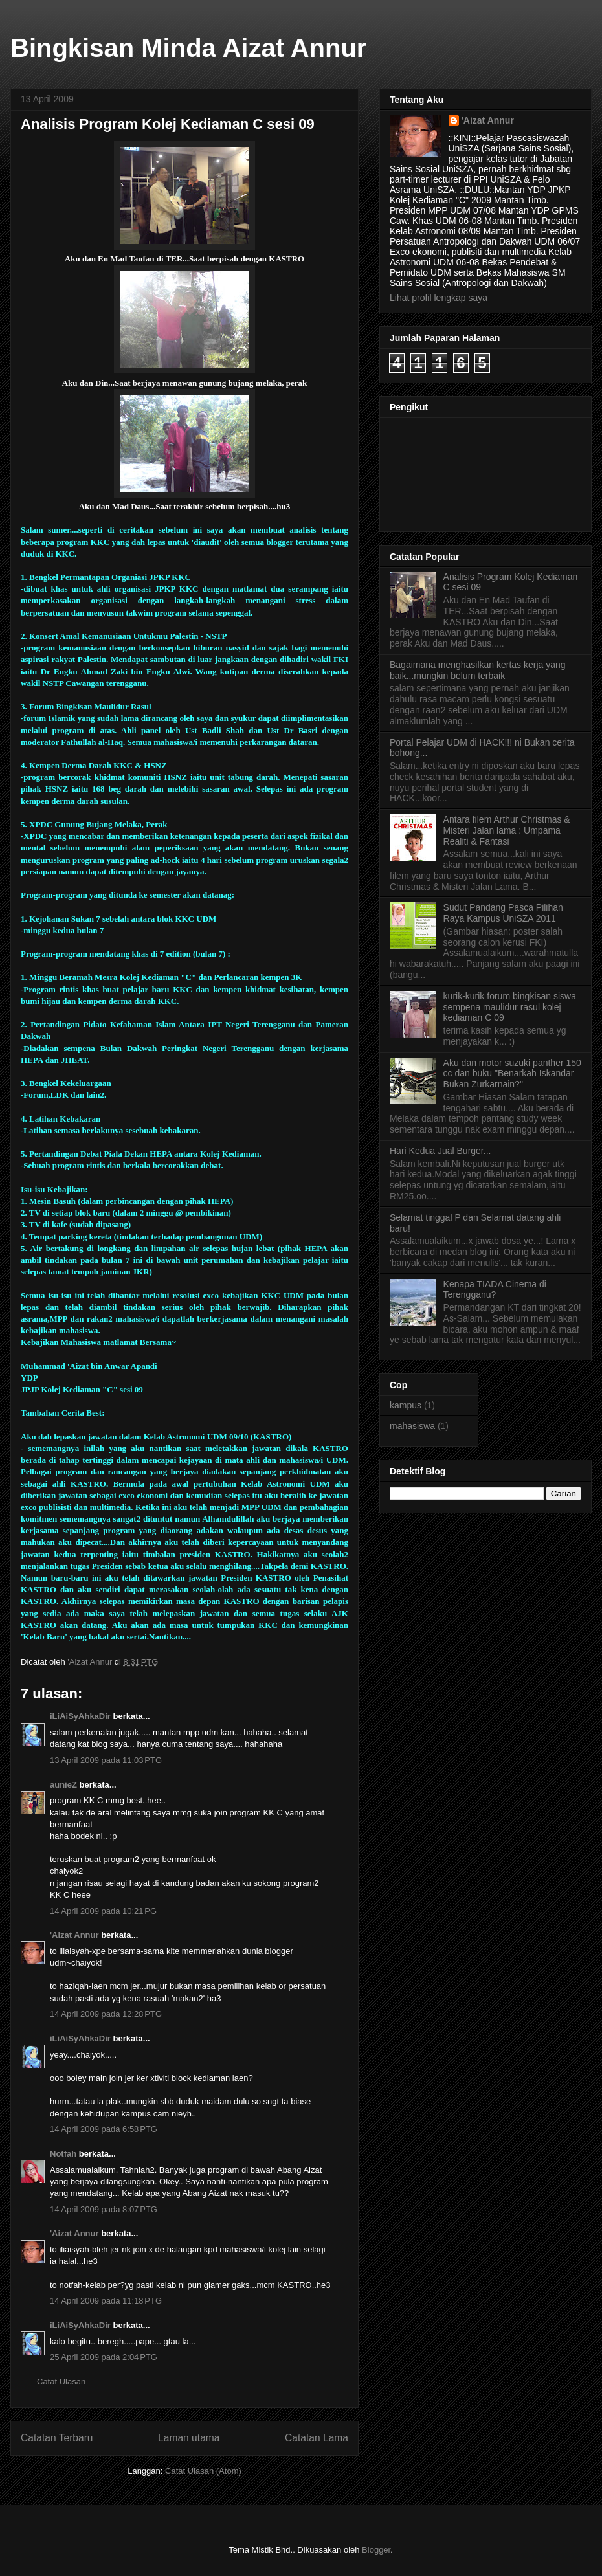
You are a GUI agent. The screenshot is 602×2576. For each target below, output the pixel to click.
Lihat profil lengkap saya (438, 298)
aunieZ (63, 1785)
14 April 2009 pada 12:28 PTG (106, 2014)
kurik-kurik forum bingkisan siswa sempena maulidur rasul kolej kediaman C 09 (509, 1007)
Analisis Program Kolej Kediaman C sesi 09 (168, 124)
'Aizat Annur (74, 1935)
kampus (405, 1405)
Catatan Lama (316, 2437)
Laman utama (188, 2437)
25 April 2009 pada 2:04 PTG (103, 2357)
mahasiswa (412, 1426)
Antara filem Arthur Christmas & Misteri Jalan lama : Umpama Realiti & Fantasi (506, 830)
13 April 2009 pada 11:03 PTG (106, 1760)
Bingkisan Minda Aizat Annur (188, 48)
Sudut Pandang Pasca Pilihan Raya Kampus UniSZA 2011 (503, 913)
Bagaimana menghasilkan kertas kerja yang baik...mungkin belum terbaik (478, 670)
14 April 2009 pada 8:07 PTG (103, 2209)
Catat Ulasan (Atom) (203, 2471)
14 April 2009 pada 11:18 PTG (106, 2300)
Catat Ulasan (61, 2381)
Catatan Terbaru (57, 2437)
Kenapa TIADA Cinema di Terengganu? (494, 1289)
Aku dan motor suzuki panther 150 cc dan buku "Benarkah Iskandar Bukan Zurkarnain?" (512, 1074)
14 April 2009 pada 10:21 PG (103, 1911)
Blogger (376, 2550)
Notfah (63, 2154)
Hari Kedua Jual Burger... (440, 1151)
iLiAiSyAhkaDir (80, 1716)
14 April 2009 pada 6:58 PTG (103, 2129)
